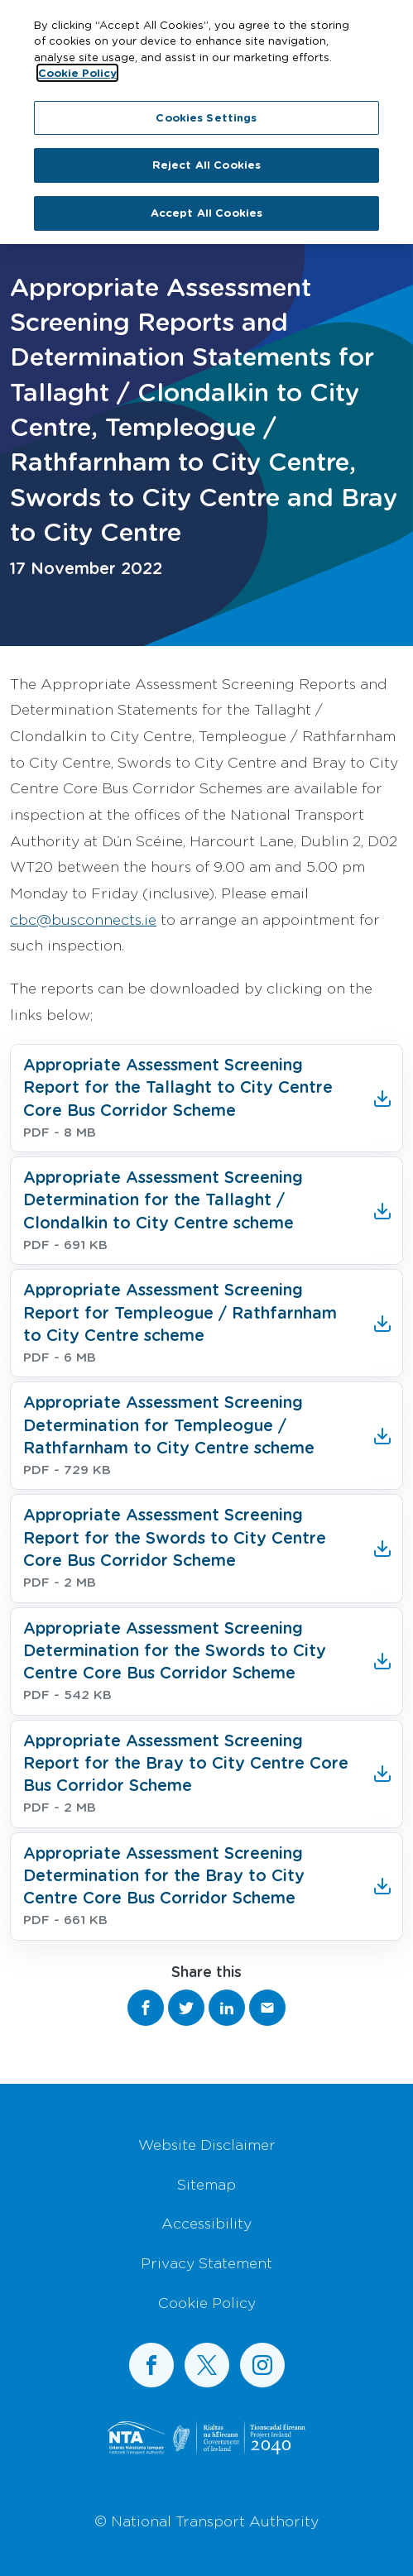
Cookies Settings (206, 109)
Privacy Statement (206, 2262)
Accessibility (206, 2223)
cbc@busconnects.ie (83, 919)
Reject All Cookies (206, 156)
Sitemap (206, 2184)
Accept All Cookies (206, 204)
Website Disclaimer (207, 2144)
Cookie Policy (207, 2302)
